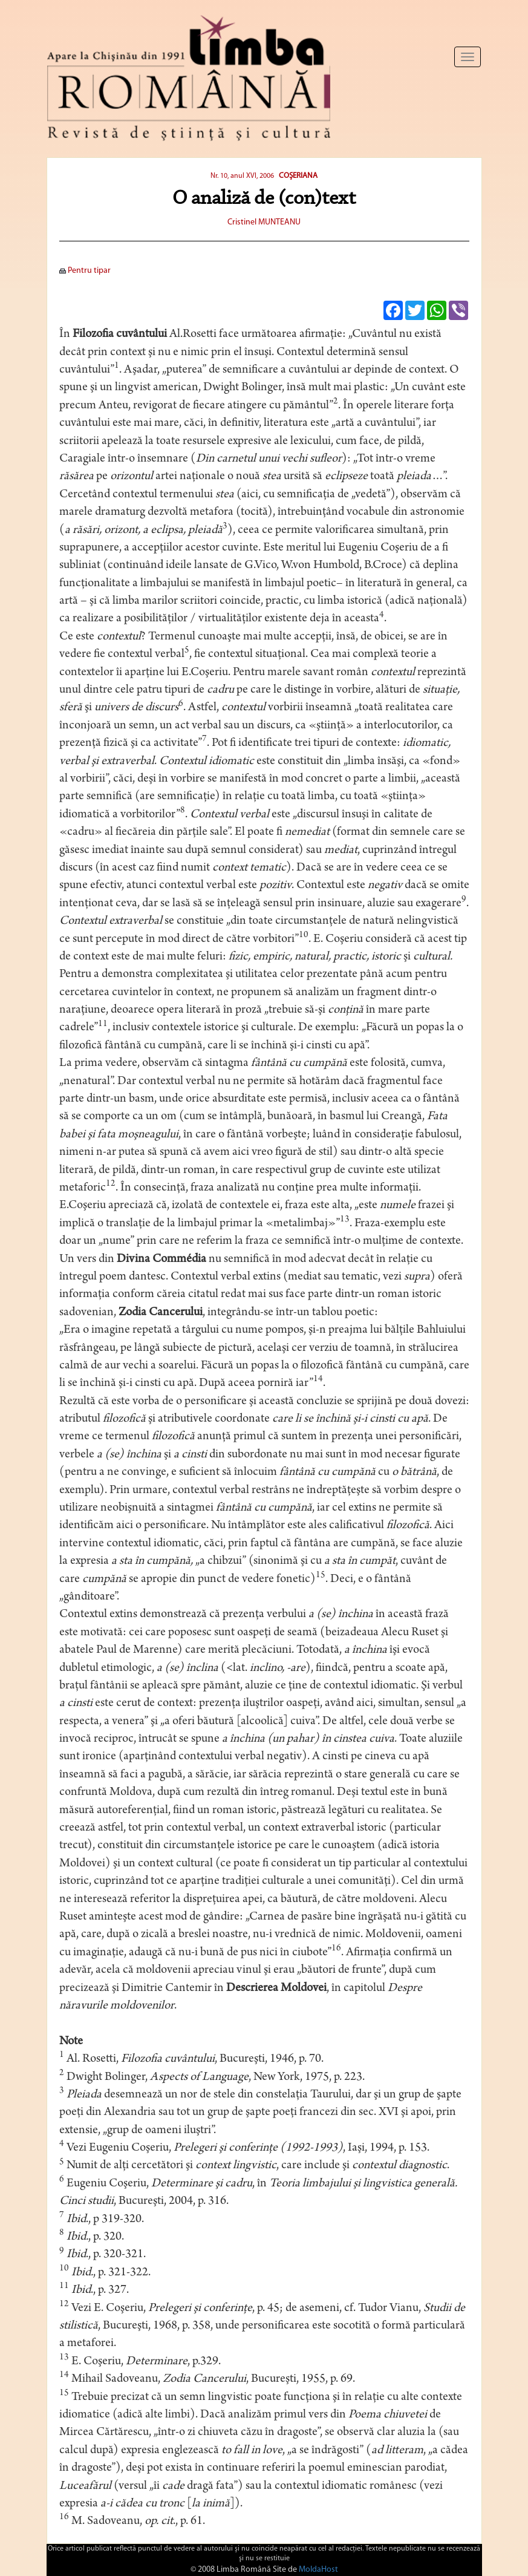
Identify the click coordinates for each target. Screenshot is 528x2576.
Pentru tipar (85, 270)
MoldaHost (318, 2569)
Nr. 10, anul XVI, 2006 (242, 176)
